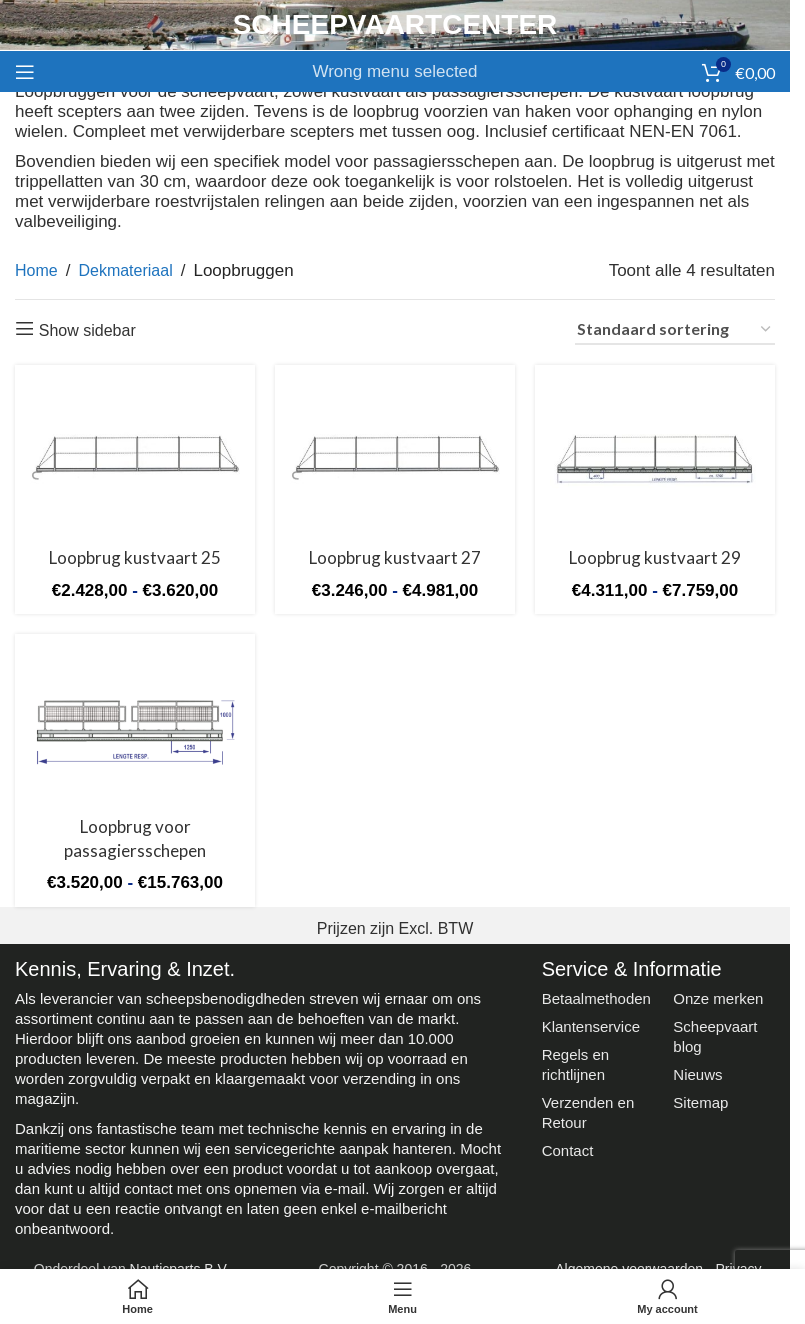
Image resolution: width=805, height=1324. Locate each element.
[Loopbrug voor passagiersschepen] (135, 727)
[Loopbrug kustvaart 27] (395, 458)
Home (36, 270)
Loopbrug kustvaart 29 (655, 557)
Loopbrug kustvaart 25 (135, 557)
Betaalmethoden (596, 998)
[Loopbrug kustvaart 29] (655, 458)
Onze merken (718, 998)
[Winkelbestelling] (675, 330)
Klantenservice (591, 1026)
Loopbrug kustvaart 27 (395, 557)
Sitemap (700, 1102)
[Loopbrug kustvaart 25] (135, 458)
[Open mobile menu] (25, 72)
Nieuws (697, 1074)
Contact (568, 1150)
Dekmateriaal (125, 270)
